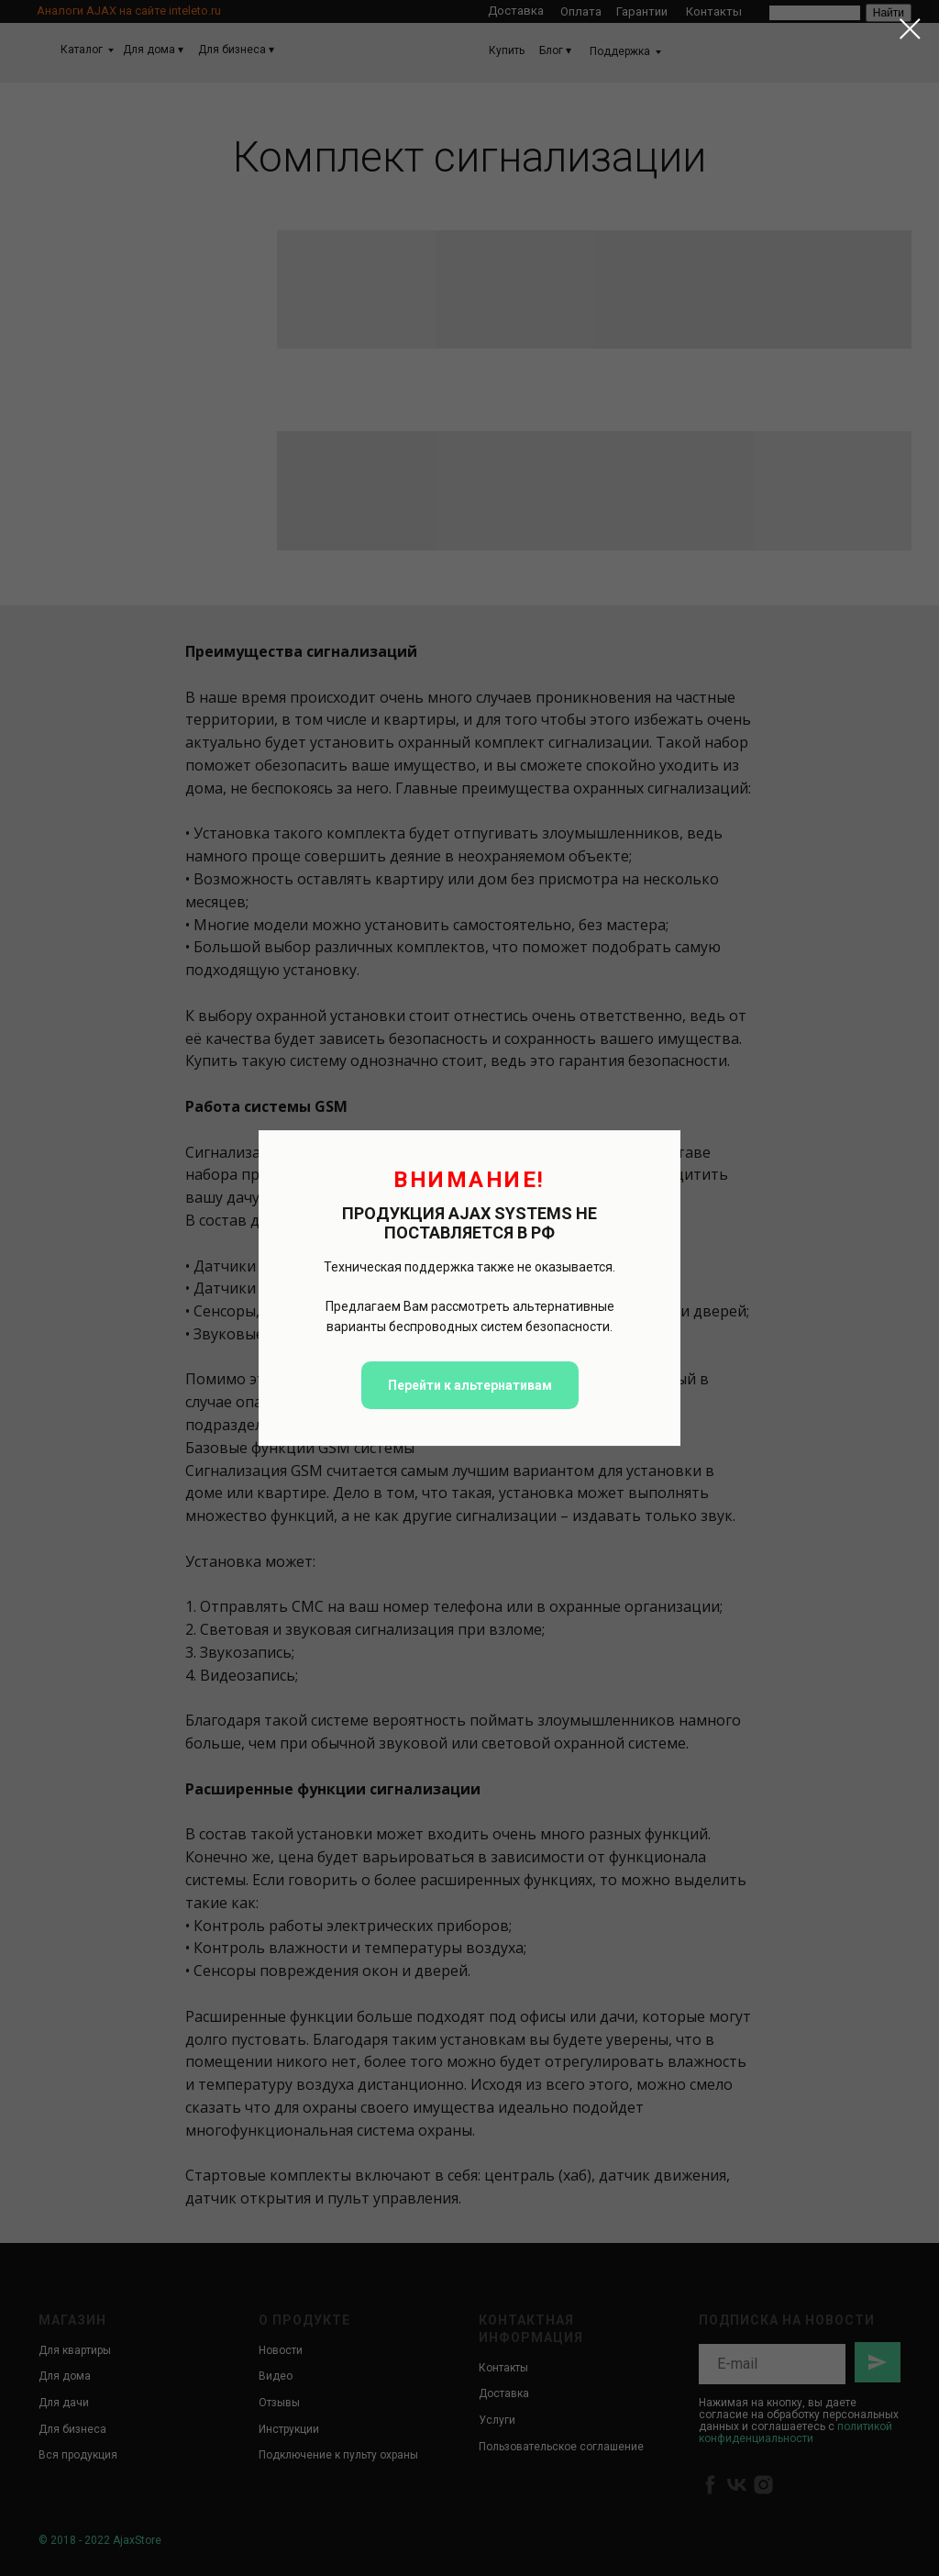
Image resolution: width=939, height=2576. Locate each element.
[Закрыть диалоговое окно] (910, 29)
